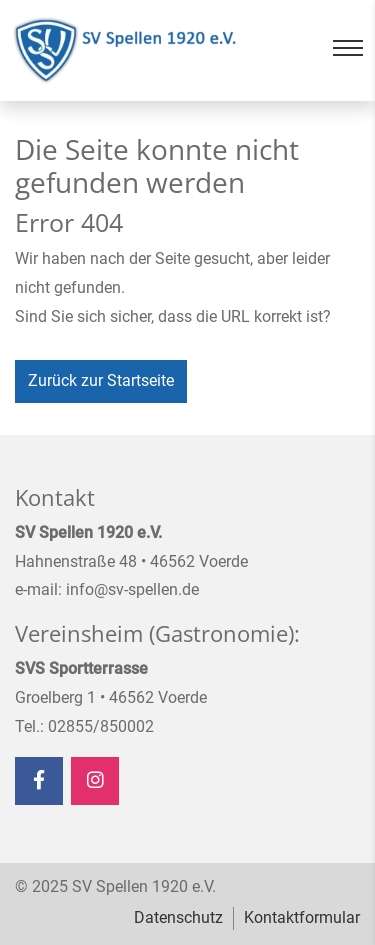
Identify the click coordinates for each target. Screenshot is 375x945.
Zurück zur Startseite (101, 380)
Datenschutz (178, 917)
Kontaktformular (302, 917)
